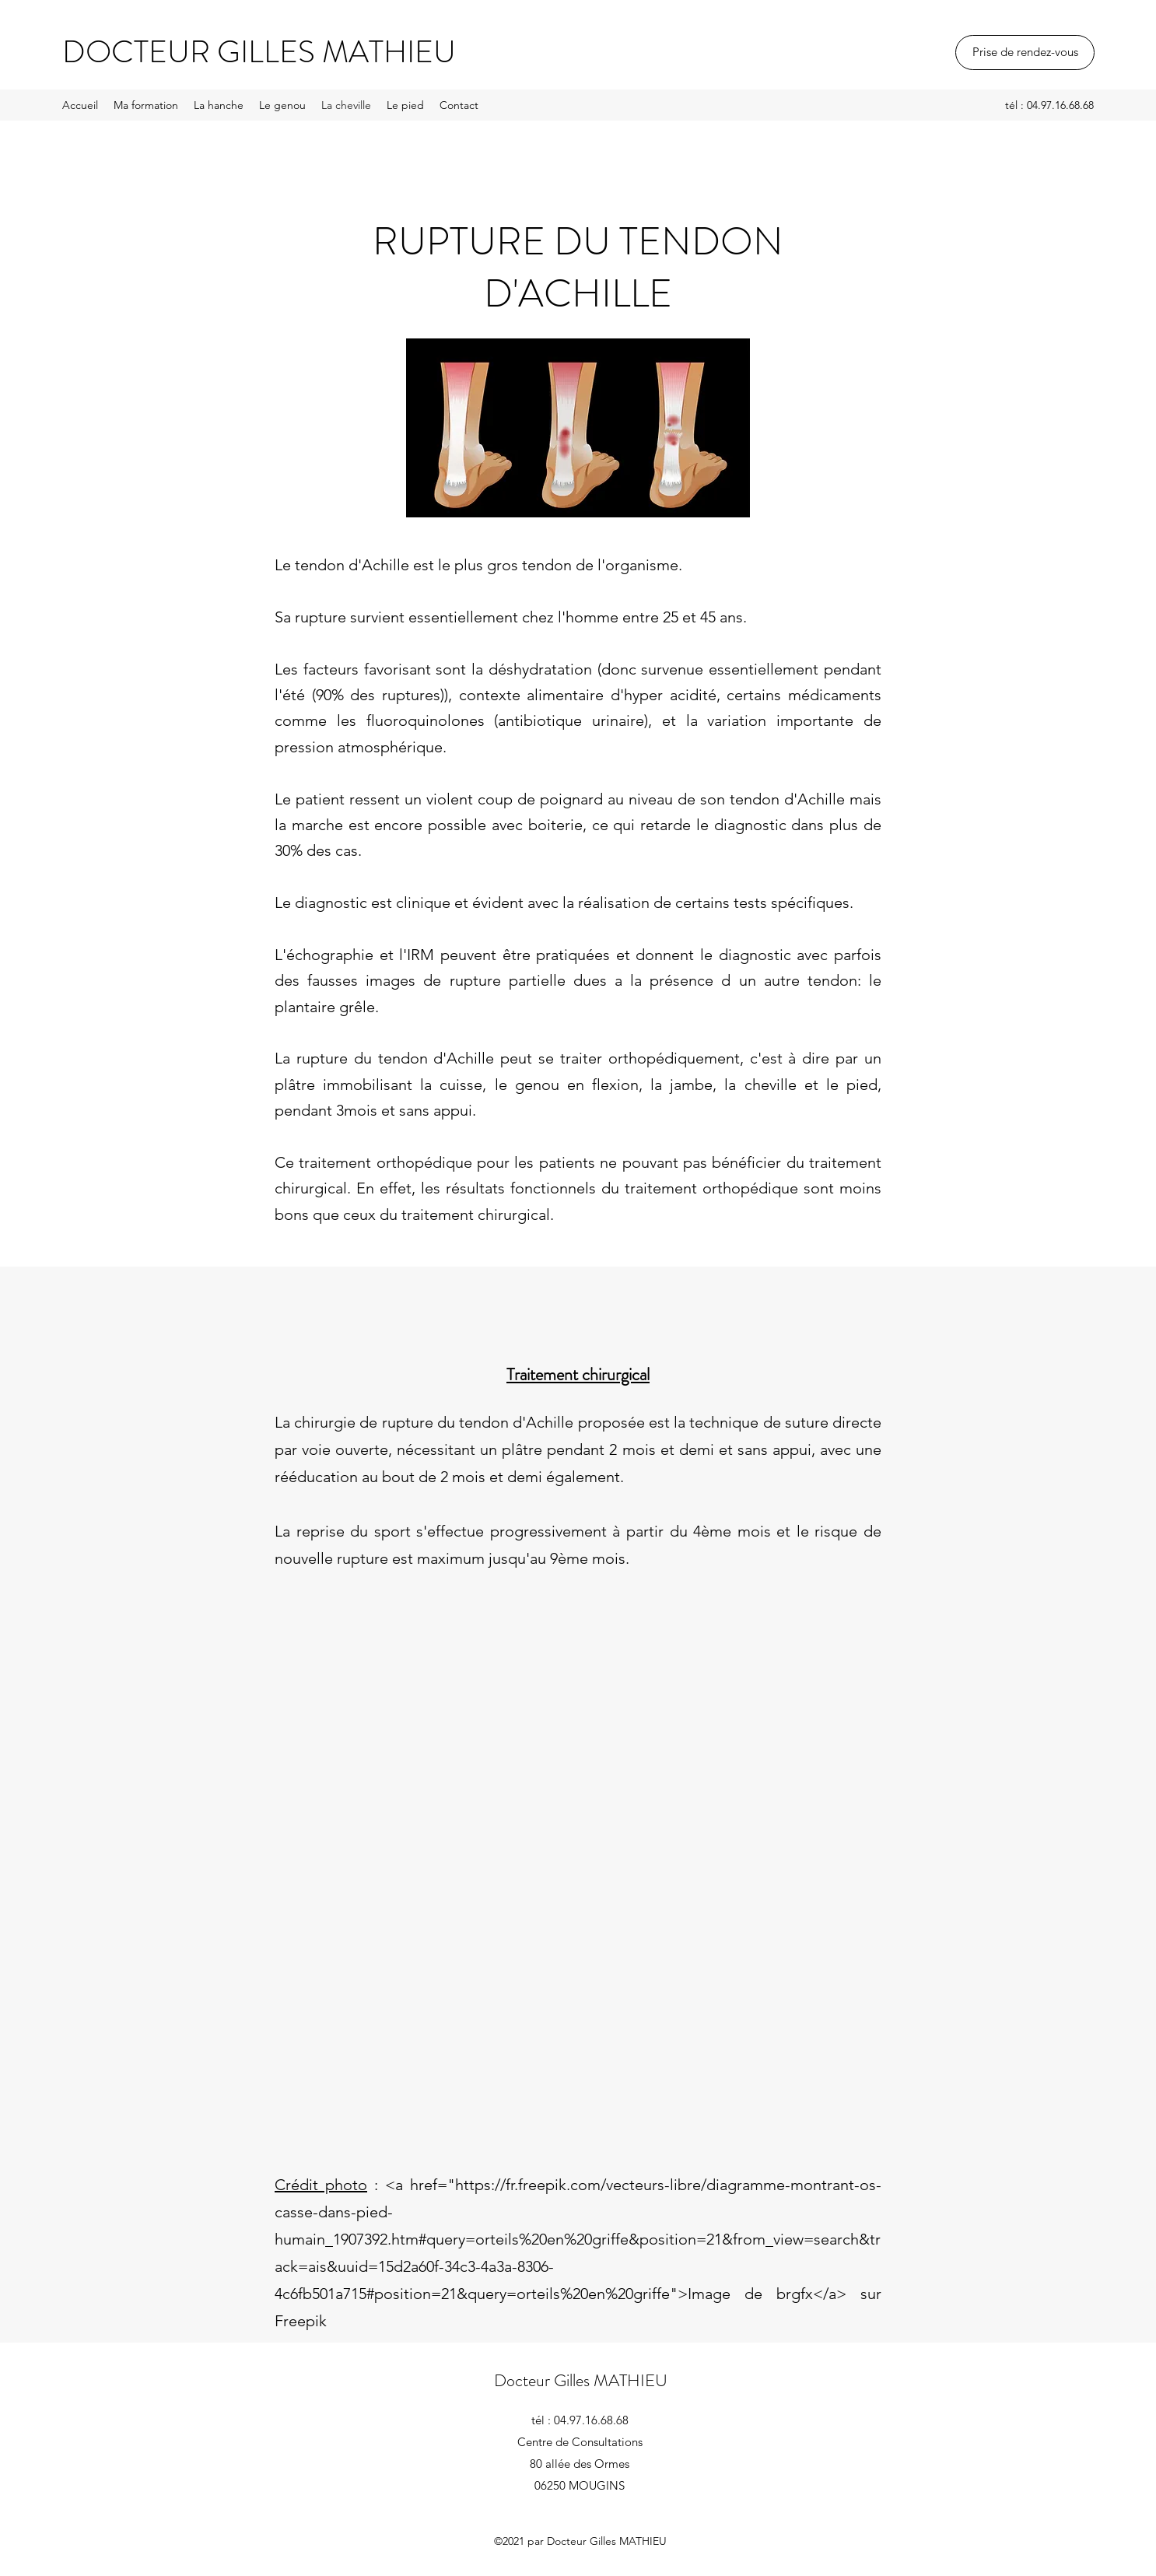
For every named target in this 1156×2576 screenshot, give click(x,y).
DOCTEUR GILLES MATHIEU (259, 52)
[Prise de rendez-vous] (1025, 52)
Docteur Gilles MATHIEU (580, 2380)
